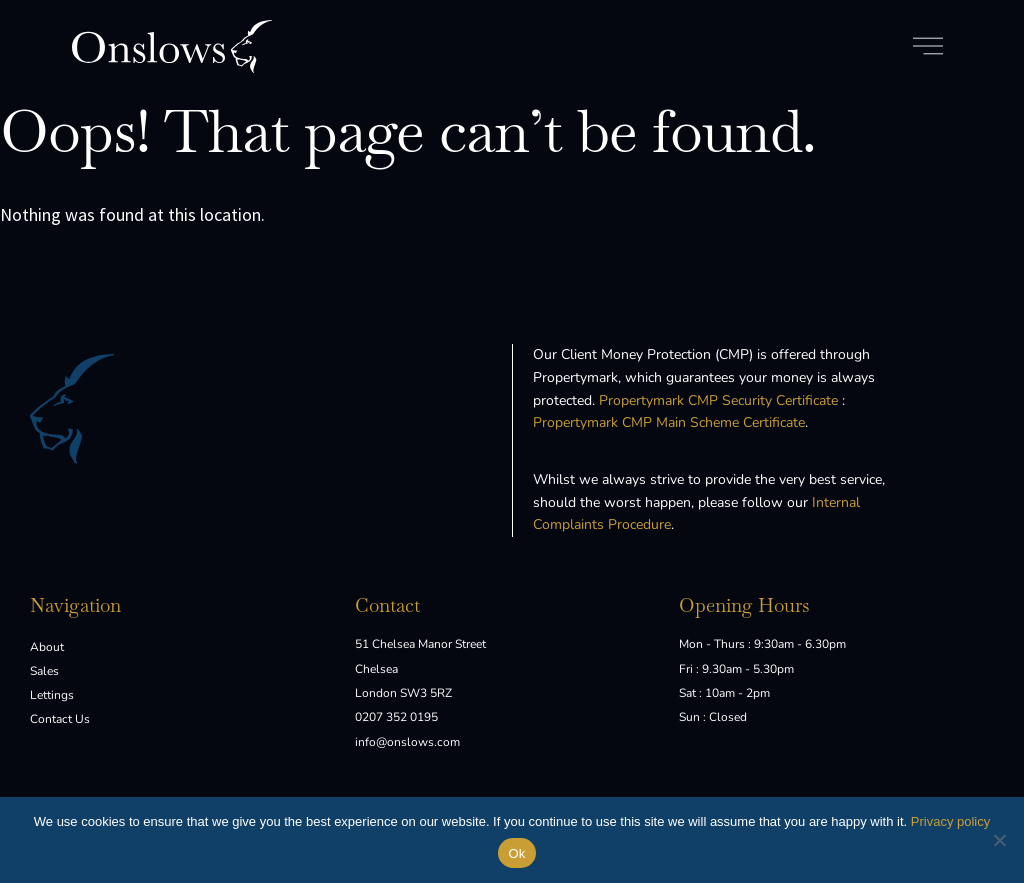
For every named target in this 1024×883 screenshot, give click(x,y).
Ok (516, 853)
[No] (999, 840)
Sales (44, 671)
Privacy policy (950, 821)
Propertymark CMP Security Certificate (718, 400)
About (47, 647)
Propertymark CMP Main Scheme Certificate (669, 422)
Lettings (52, 695)
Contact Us (60, 719)
